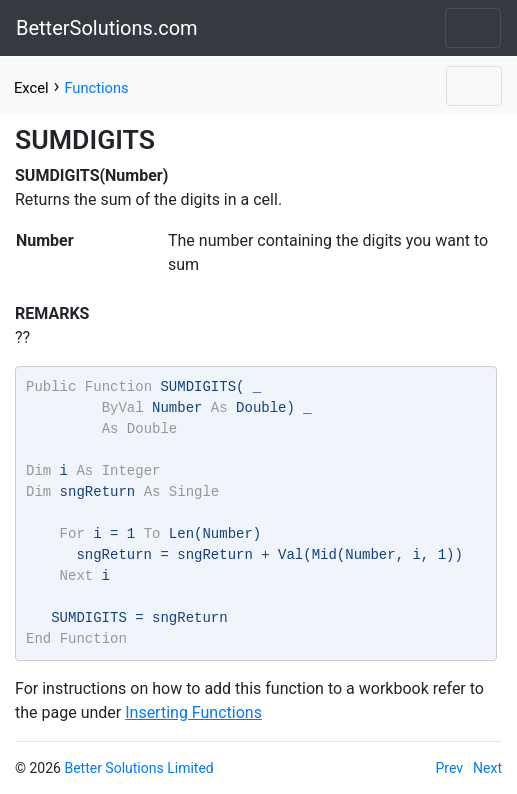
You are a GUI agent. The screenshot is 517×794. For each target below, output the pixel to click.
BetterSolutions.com (107, 28)
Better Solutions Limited (138, 768)
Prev (450, 768)
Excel (31, 88)
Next (487, 768)
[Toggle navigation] (473, 28)
